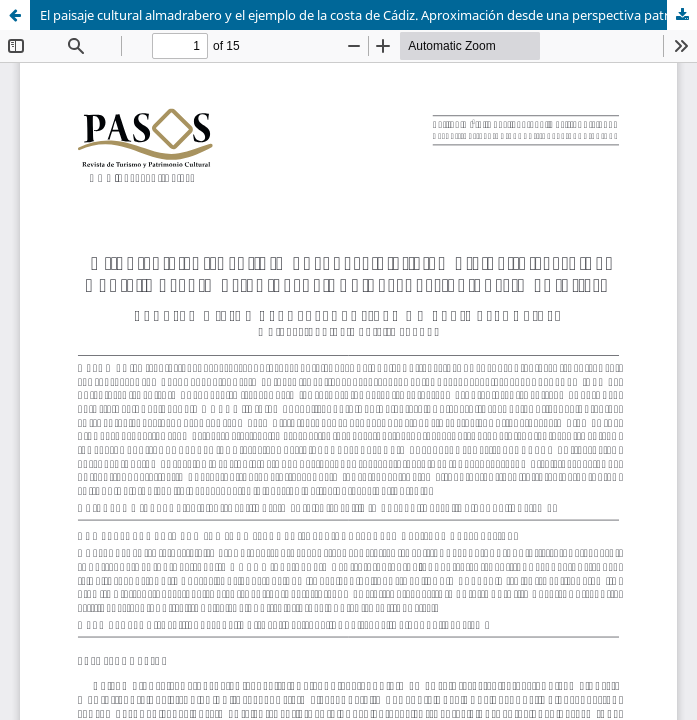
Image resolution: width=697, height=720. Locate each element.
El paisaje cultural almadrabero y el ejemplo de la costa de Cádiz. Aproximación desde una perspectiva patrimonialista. (368, 15)
